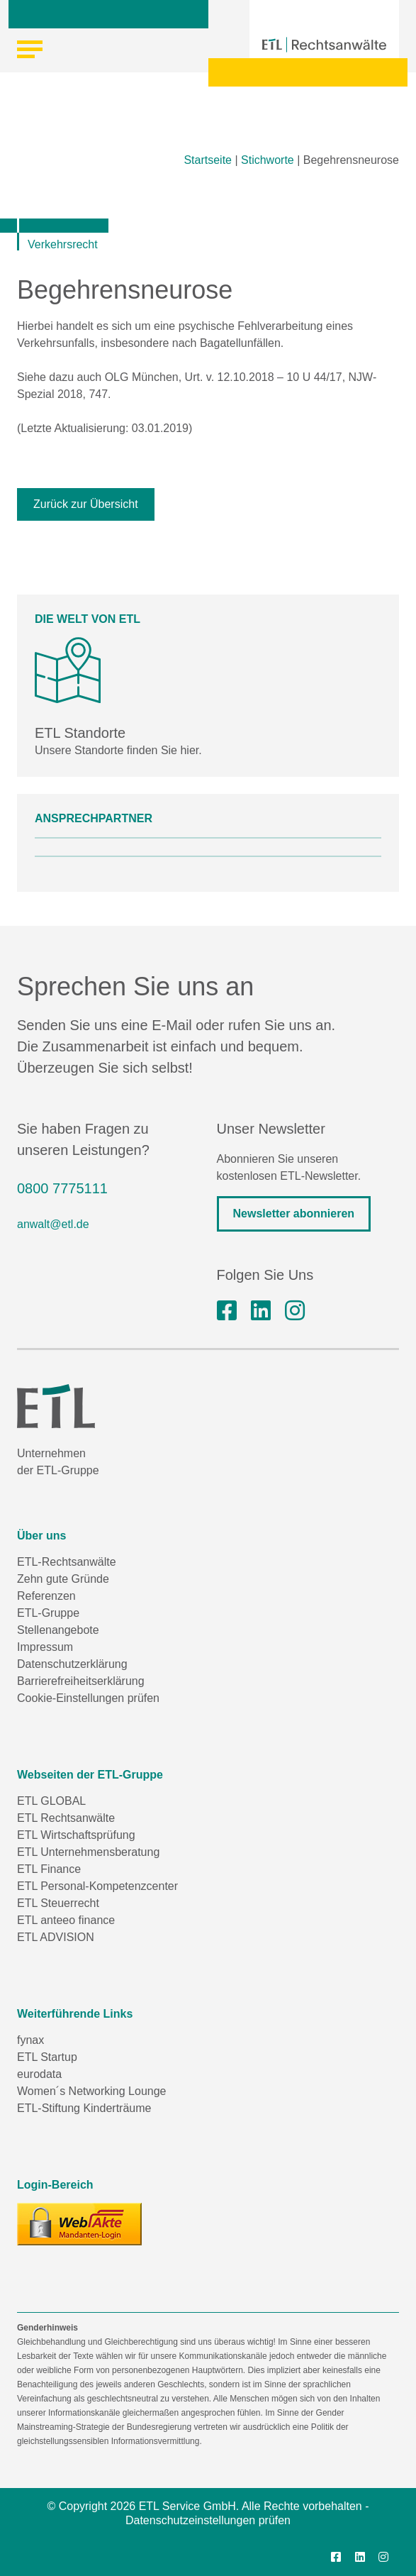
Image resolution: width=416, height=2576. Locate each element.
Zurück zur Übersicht (85, 504)
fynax (30, 2040)
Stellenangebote (58, 1630)
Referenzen (46, 1596)
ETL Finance (49, 1869)
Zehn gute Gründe (63, 1579)
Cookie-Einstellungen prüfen (88, 1698)
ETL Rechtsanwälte (66, 1818)
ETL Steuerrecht (58, 1903)
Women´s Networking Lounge (91, 2091)
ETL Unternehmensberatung (88, 1852)
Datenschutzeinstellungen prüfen (208, 2520)
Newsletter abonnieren (294, 1213)
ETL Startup (47, 2057)
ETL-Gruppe (48, 1613)
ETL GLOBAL (51, 1801)
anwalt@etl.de (53, 1224)
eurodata (39, 2074)
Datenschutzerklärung (72, 1664)
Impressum (45, 1647)
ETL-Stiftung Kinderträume (84, 2108)
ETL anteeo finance (66, 1920)
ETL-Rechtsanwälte (66, 1562)
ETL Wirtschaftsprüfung (76, 1835)
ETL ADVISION (55, 1937)
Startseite (208, 160)
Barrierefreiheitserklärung (81, 1681)
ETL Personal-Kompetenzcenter (97, 1886)
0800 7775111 (62, 1188)
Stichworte (267, 160)
